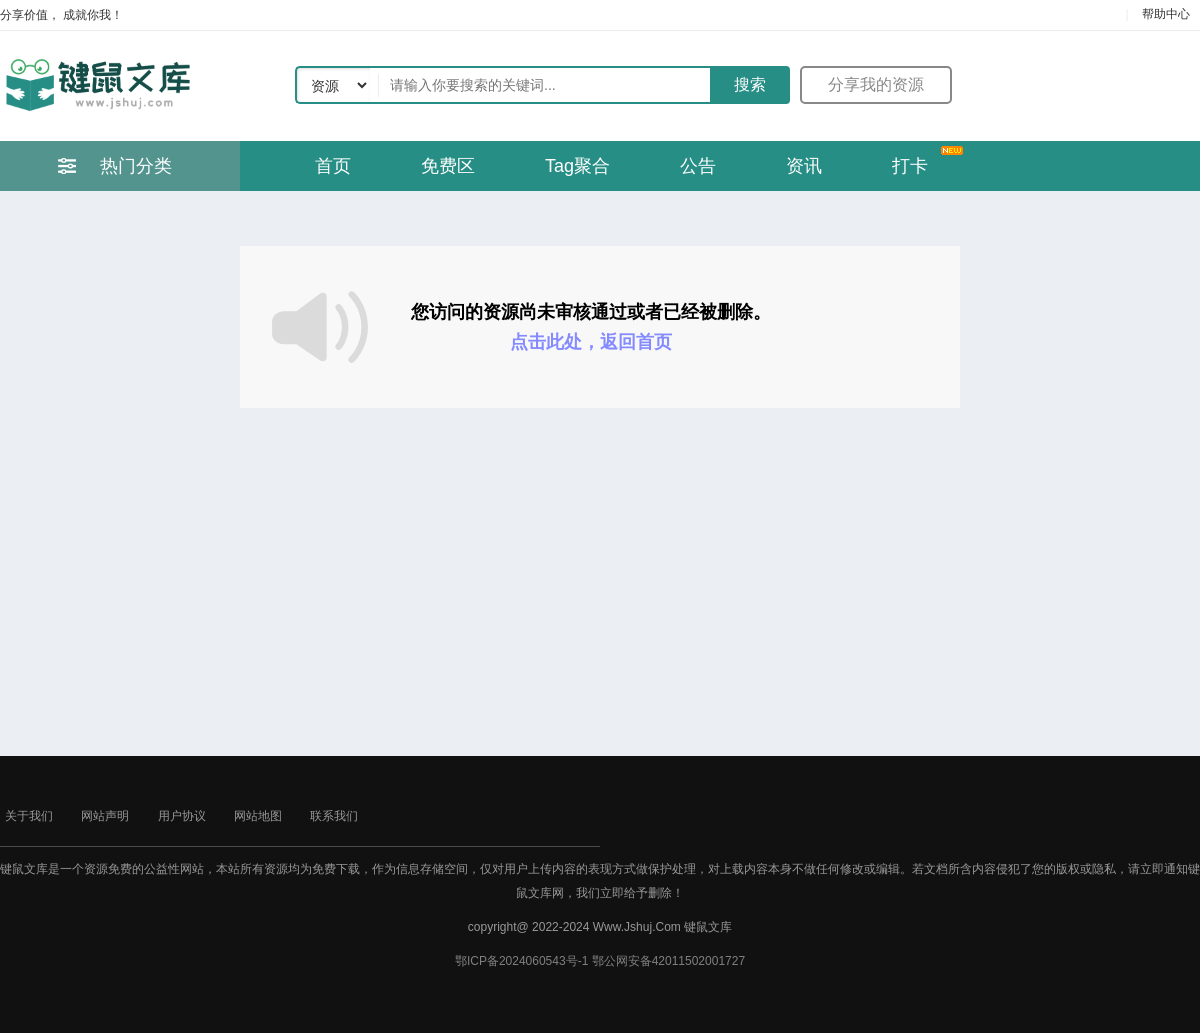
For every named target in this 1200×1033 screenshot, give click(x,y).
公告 (698, 166)
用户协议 (182, 816)
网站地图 (258, 816)
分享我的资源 (876, 84)
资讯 (804, 166)
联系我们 (334, 816)
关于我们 (29, 816)
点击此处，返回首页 (591, 342)
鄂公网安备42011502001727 (668, 961)
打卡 (910, 166)
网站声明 (105, 816)
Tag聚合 (577, 166)
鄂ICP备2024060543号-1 (521, 961)
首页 (333, 166)
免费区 (448, 166)
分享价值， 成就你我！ (61, 15)
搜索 (750, 84)
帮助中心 (1166, 14)
